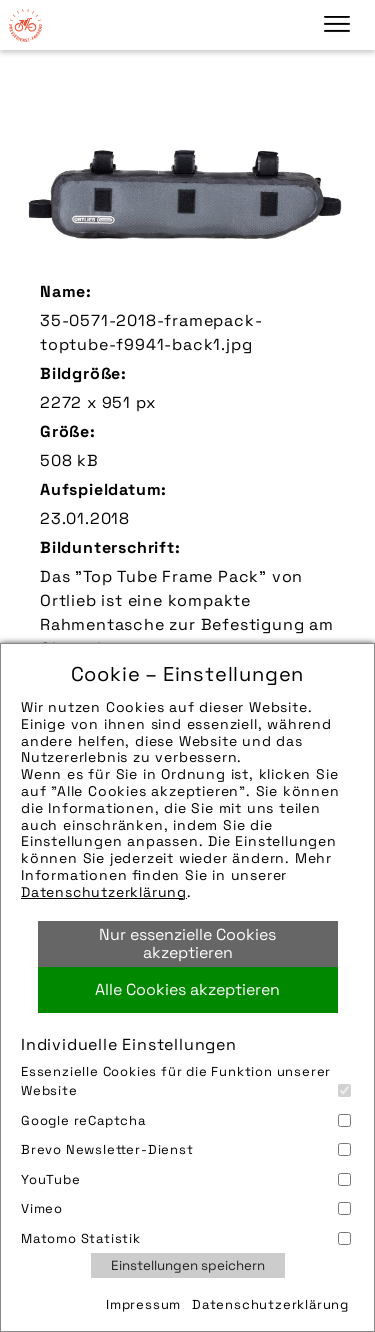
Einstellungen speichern (188, 1265)
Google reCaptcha (186, 1120)
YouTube (186, 1179)
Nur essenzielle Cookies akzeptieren (187, 943)
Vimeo (186, 1208)
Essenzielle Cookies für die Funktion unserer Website (186, 1081)
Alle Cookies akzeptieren (187, 989)
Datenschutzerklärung (104, 892)
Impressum (143, 1304)
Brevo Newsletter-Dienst (186, 1149)
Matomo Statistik (186, 1238)
